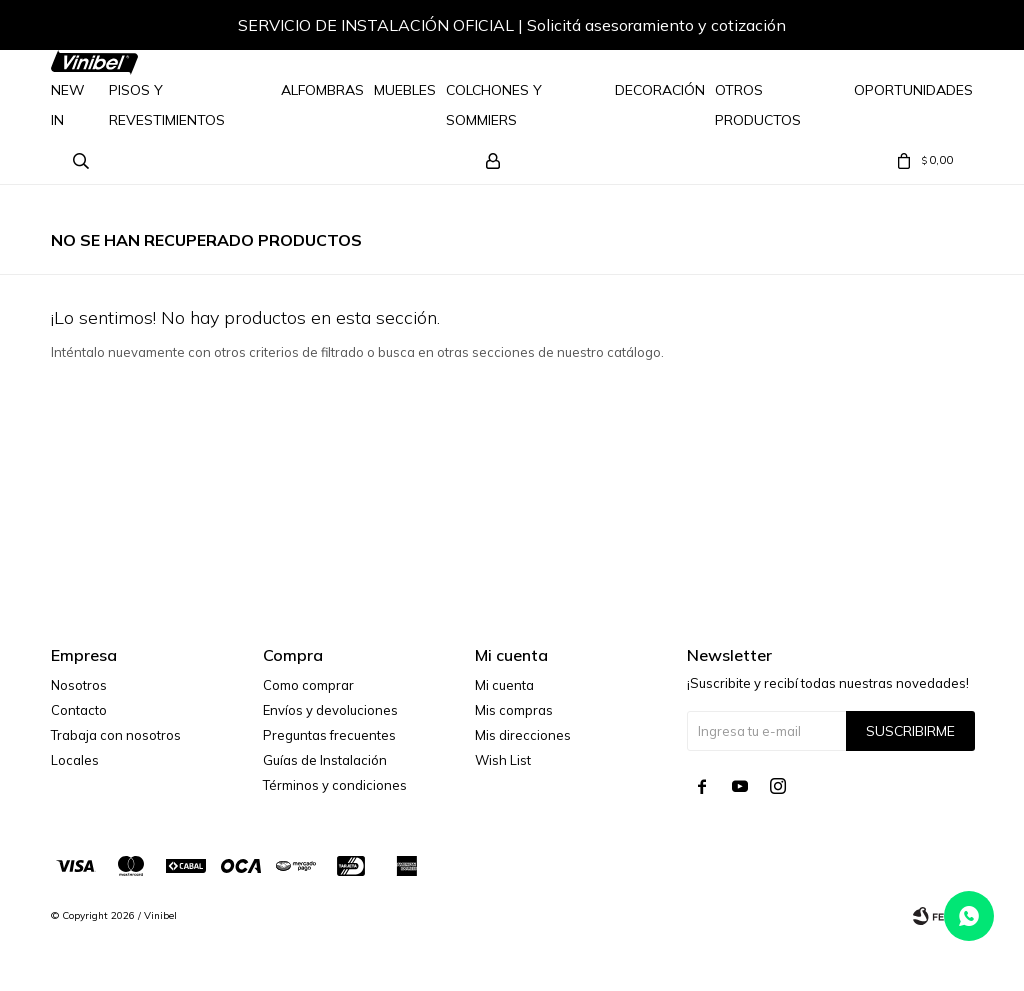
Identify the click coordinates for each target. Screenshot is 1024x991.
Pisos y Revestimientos (167, 105)
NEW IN (68, 105)
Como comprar (308, 685)
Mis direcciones (523, 735)
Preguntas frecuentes (329, 735)
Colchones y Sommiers (494, 105)
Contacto (79, 710)
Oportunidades (913, 90)
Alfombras (322, 90)
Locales (75, 760)
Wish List (503, 760)
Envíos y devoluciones (330, 710)
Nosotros (79, 685)
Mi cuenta (504, 685)
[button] (938, 28)
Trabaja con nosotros (116, 735)
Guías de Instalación (325, 760)
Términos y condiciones (335, 785)
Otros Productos (758, 105)
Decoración (660, 90)
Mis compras (514, 710)
